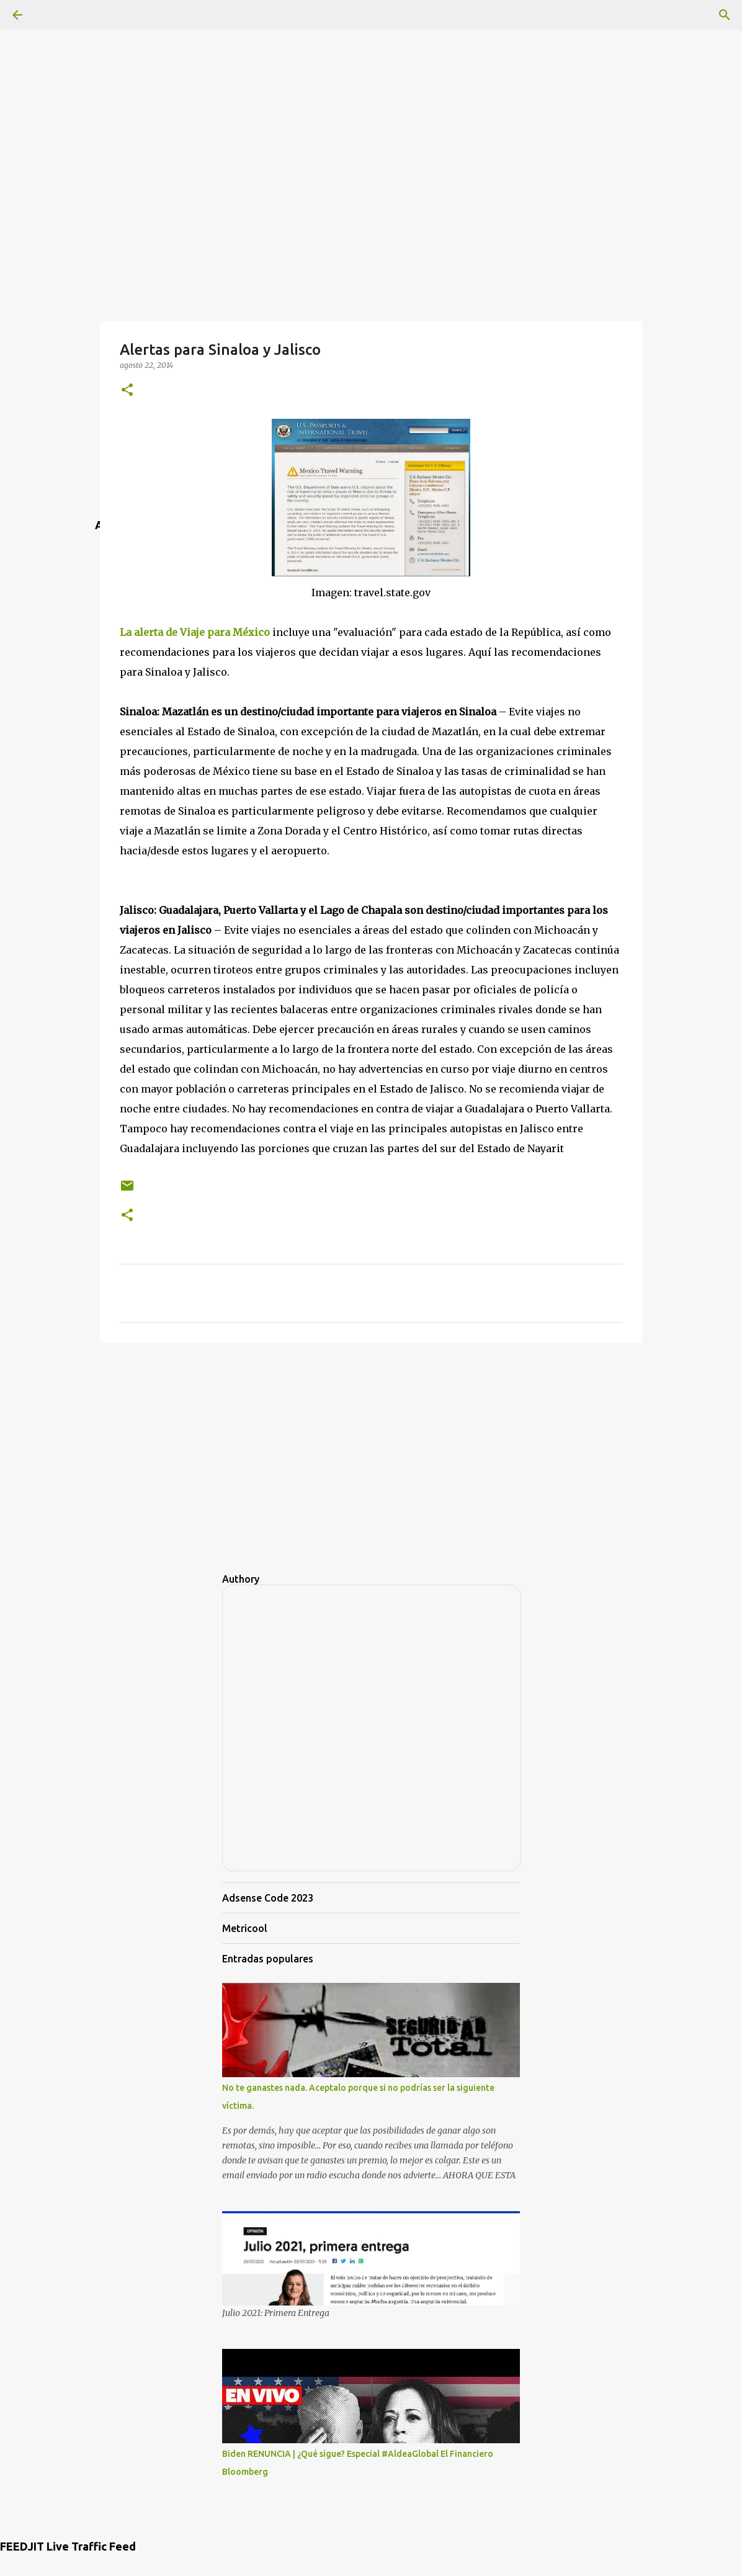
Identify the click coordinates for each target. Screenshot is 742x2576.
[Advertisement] (371, 87)
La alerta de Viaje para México (195, 632)
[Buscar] (724, 15)
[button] (127, 390)
